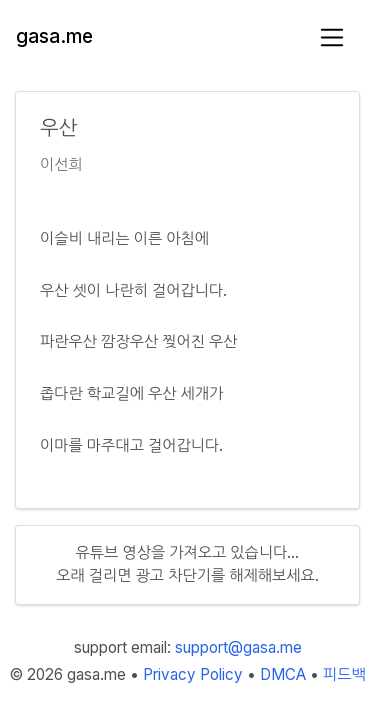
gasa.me (54, 36)
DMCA (283, 674)
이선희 (61, 164)
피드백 (344, 674)
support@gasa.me (238, 647)
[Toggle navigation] (332, 37)
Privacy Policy (193, 674)
